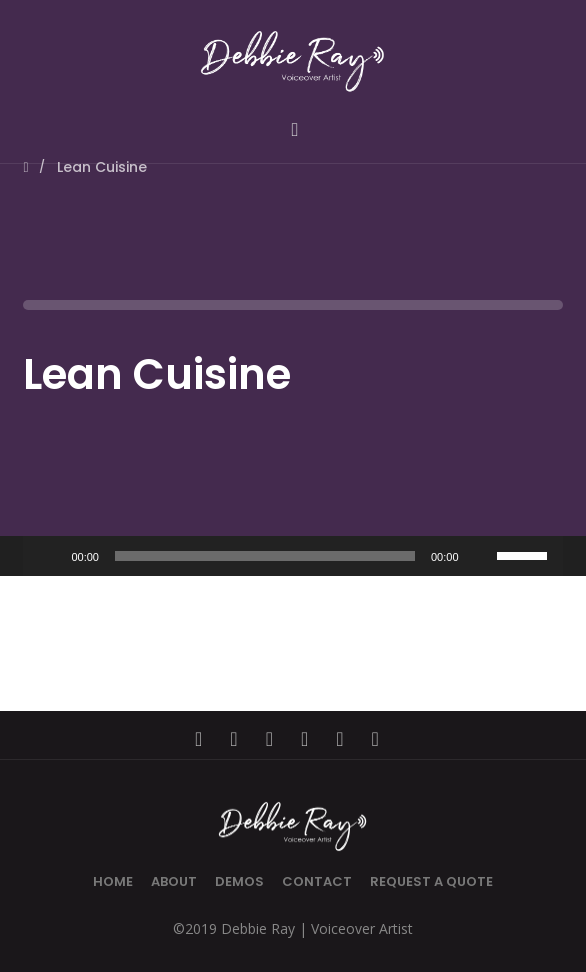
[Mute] (481, 556)
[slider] (265, 556)
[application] (292, 556)
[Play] (49, 556)
